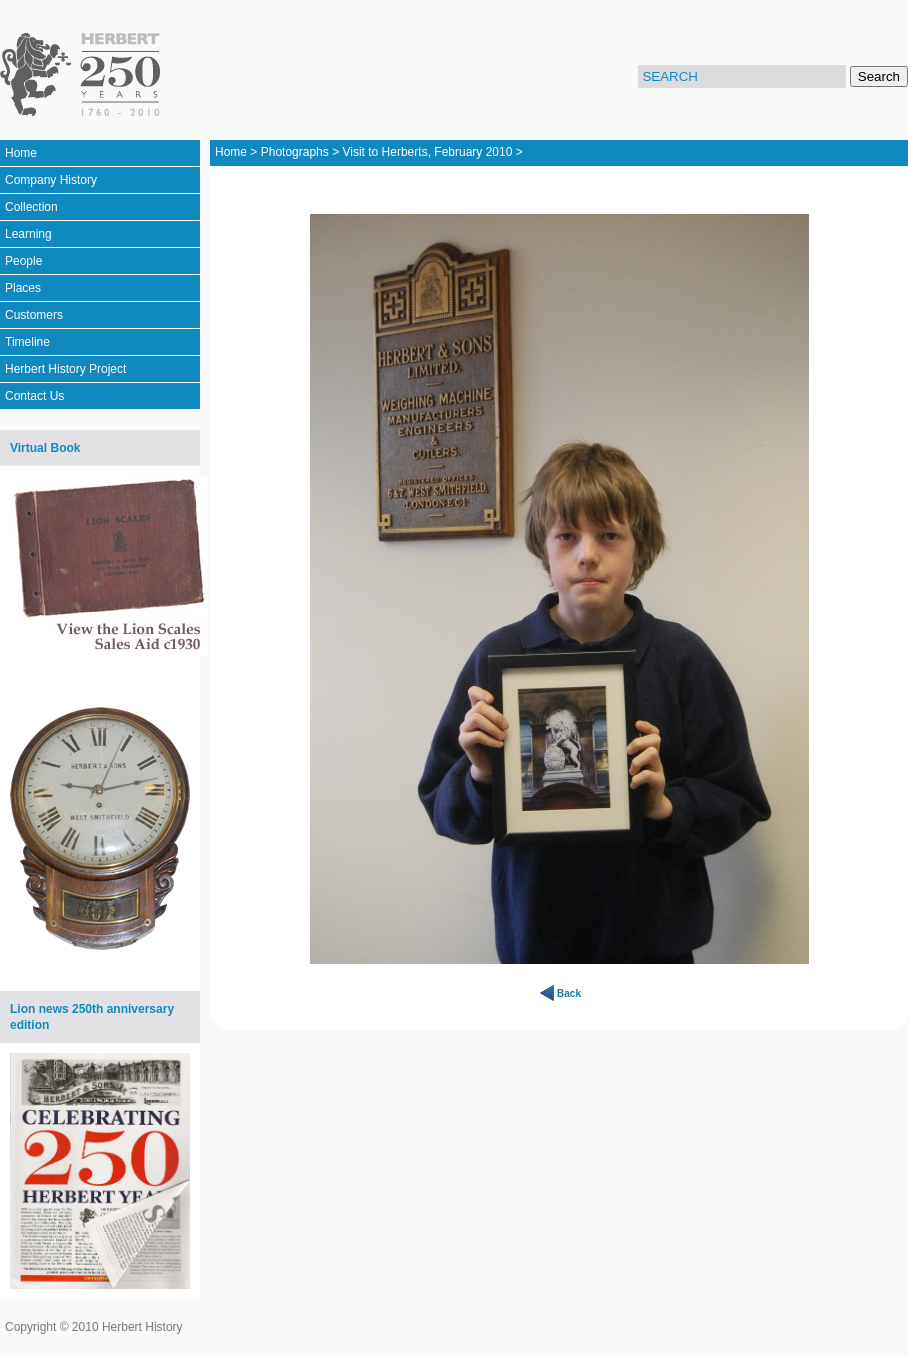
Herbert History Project (65, 369)
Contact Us (34, 396)
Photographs (295, 152)
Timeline (27, 342)
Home (21, 153)
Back (569, 993)
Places (23, 288)
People (23, 261)
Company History (51, 180)
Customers (34, 315)
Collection (31, 207)
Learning (28, 234)
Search (879, 76)
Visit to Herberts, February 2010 (427, 152)
